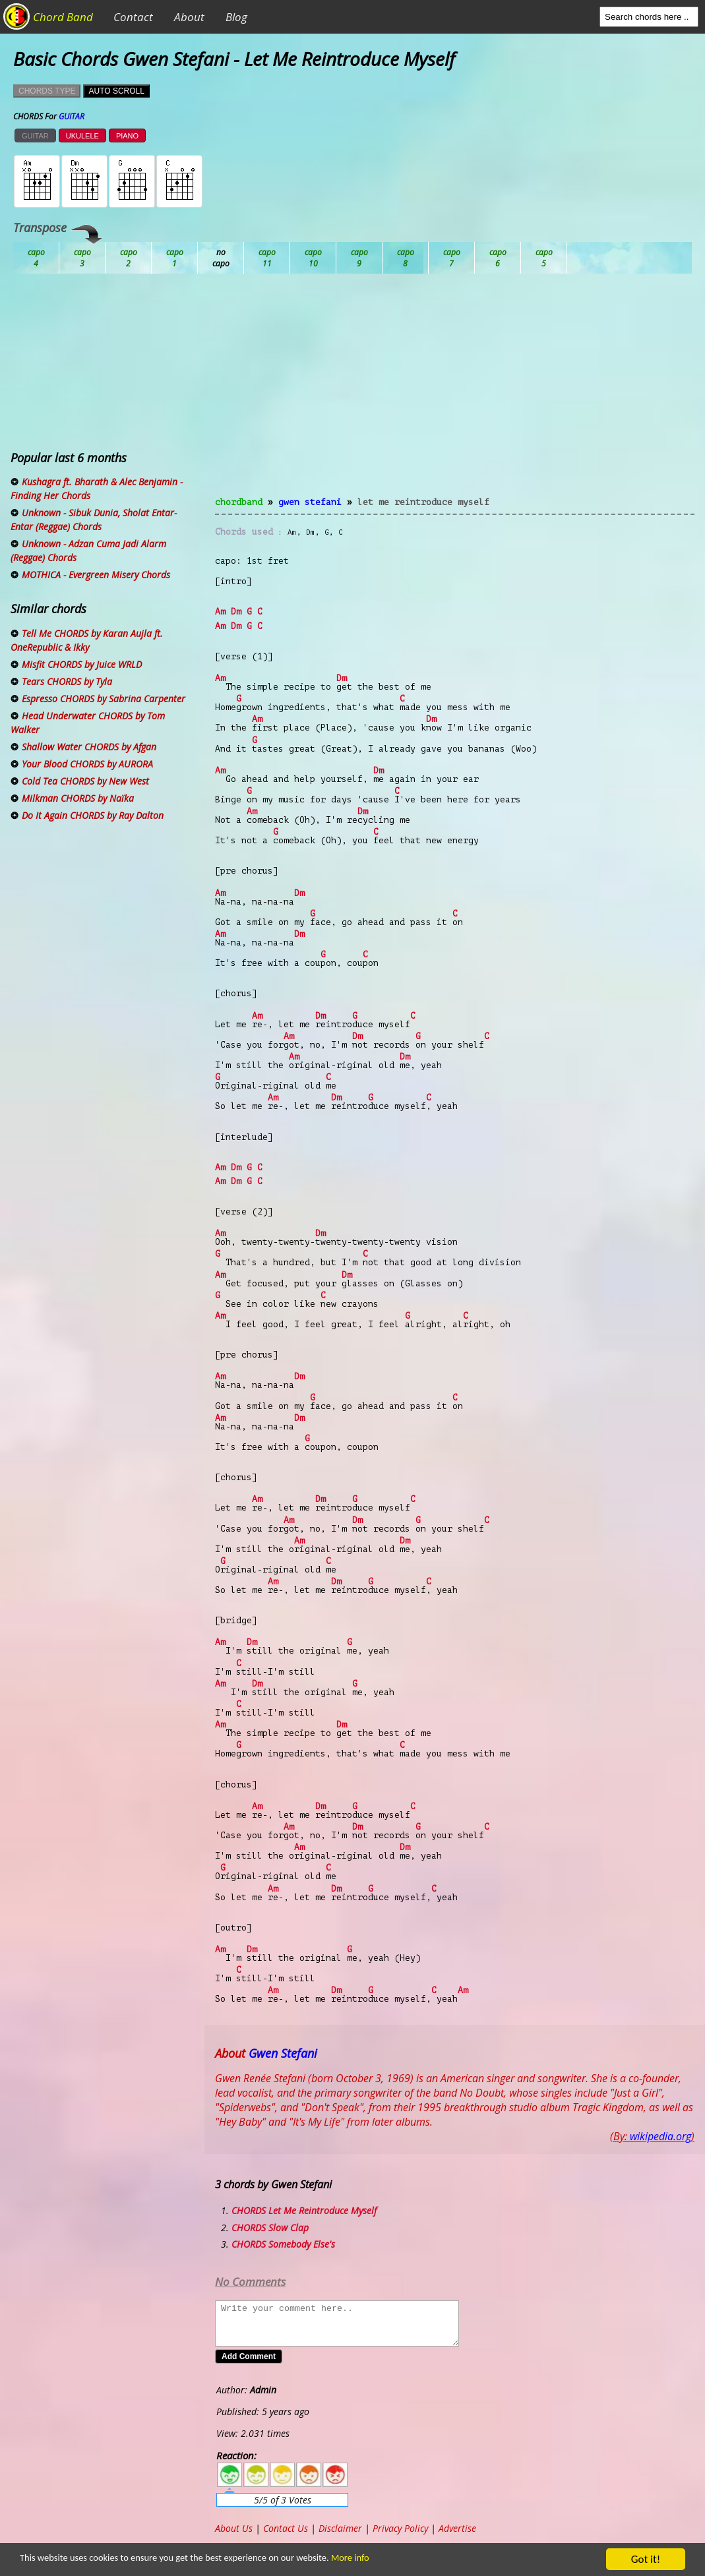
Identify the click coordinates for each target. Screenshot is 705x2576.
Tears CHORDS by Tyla (67, 681)
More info (406, 2560)
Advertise (457, 2528)
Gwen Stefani (310, 502)
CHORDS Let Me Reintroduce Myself (304, 2210)
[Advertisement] (454, 393)
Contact (133, 16)
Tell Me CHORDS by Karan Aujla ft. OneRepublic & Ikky (87, 640)
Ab (36, 258)
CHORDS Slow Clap (270, 2227)
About (189, 16)
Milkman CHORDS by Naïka (78, 798)
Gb (498, 258)
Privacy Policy (400, 2528)
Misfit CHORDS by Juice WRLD (82, 664)
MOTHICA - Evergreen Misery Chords (96, 574)
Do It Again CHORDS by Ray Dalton (93, 815)
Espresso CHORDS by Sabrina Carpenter (103, 698)
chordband (238, 502)
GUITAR (35, 136)
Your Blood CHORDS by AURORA (87, 764)
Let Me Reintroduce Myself (423, 502)
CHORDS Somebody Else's (283, 2244)
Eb (359, 258)
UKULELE (82, 136)
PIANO (127, 136)
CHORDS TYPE (46, 91)
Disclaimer (340, 2528)
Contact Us (285, 2528)
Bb (129, 258)
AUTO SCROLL (116, 91)
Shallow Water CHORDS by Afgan (89, 746)
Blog (236, 16)
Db (267, 258)
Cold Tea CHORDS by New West (85, 781)
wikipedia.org (660, 2136)
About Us (234, 2528)
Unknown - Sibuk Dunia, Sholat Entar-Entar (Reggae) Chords (94, 519)
